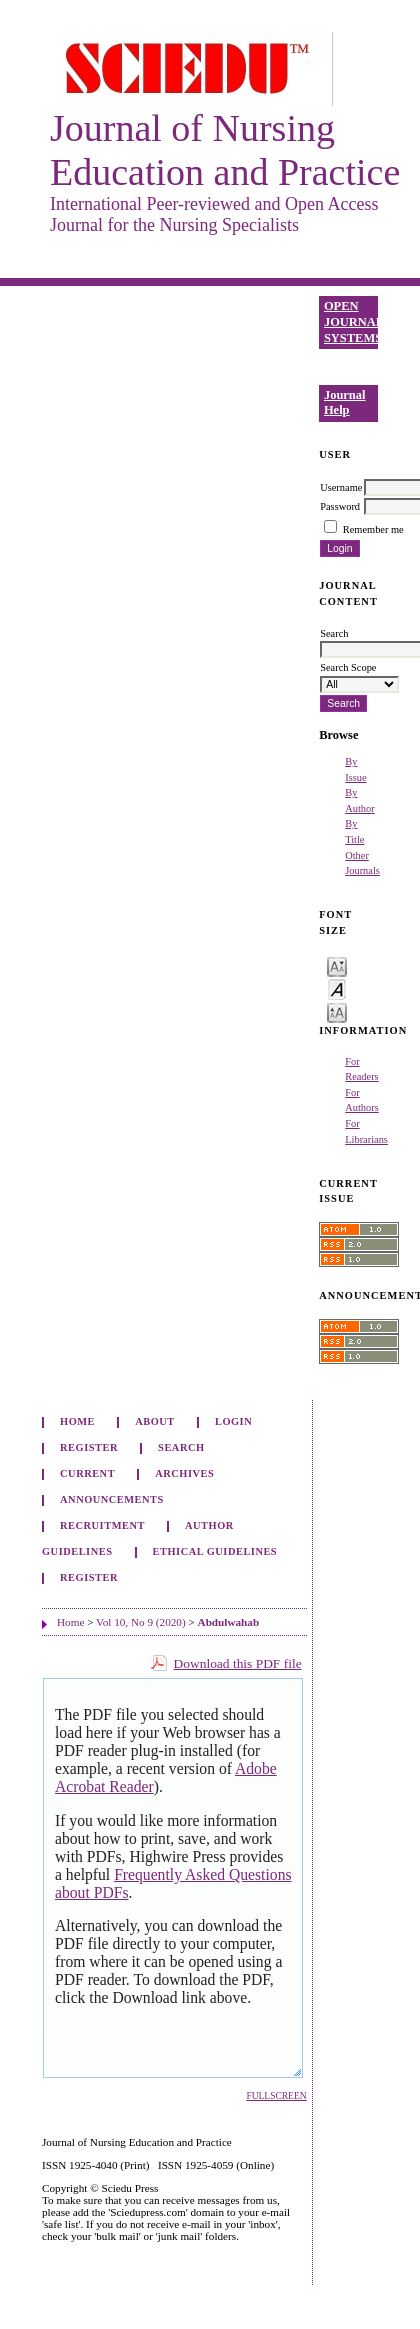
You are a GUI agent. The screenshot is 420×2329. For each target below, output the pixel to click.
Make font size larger (337, 1011)
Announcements (112, 1499)
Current (87, 1473)
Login (233, 1421)
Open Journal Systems (351, 321)
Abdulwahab (229, 1622)
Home (77, 1421)
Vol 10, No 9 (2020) (141, 1622)
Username (341, 487)
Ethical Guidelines (215, 1551)
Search (181, 1447)
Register (89, 1447)
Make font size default (337, 988)
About (155, 1421)
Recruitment (102, 1525)
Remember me (373, 529)
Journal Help (345, 403)
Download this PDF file (238, 1663)
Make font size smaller (337, 965)
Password (340, 506)
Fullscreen (276, 2096)
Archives (184, 1473)
